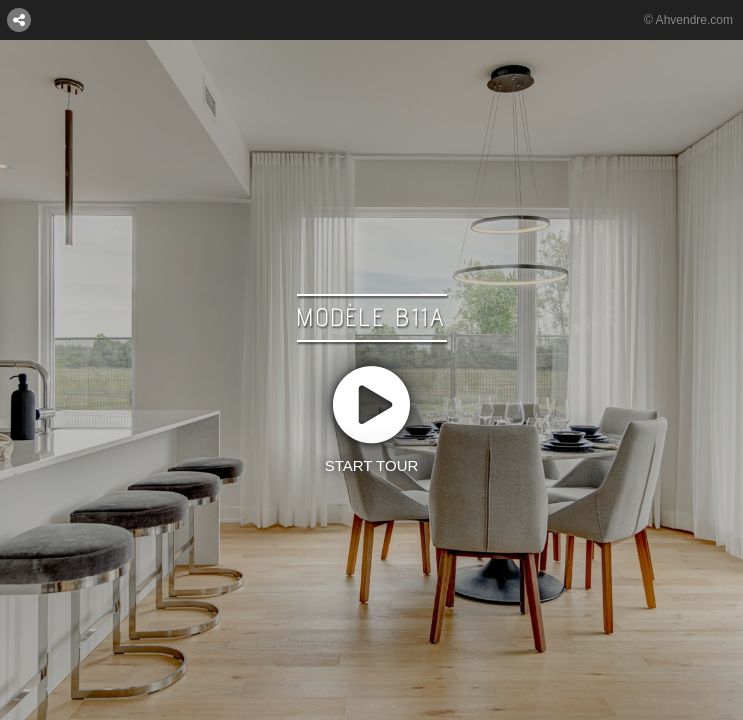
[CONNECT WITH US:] (19, 19)
